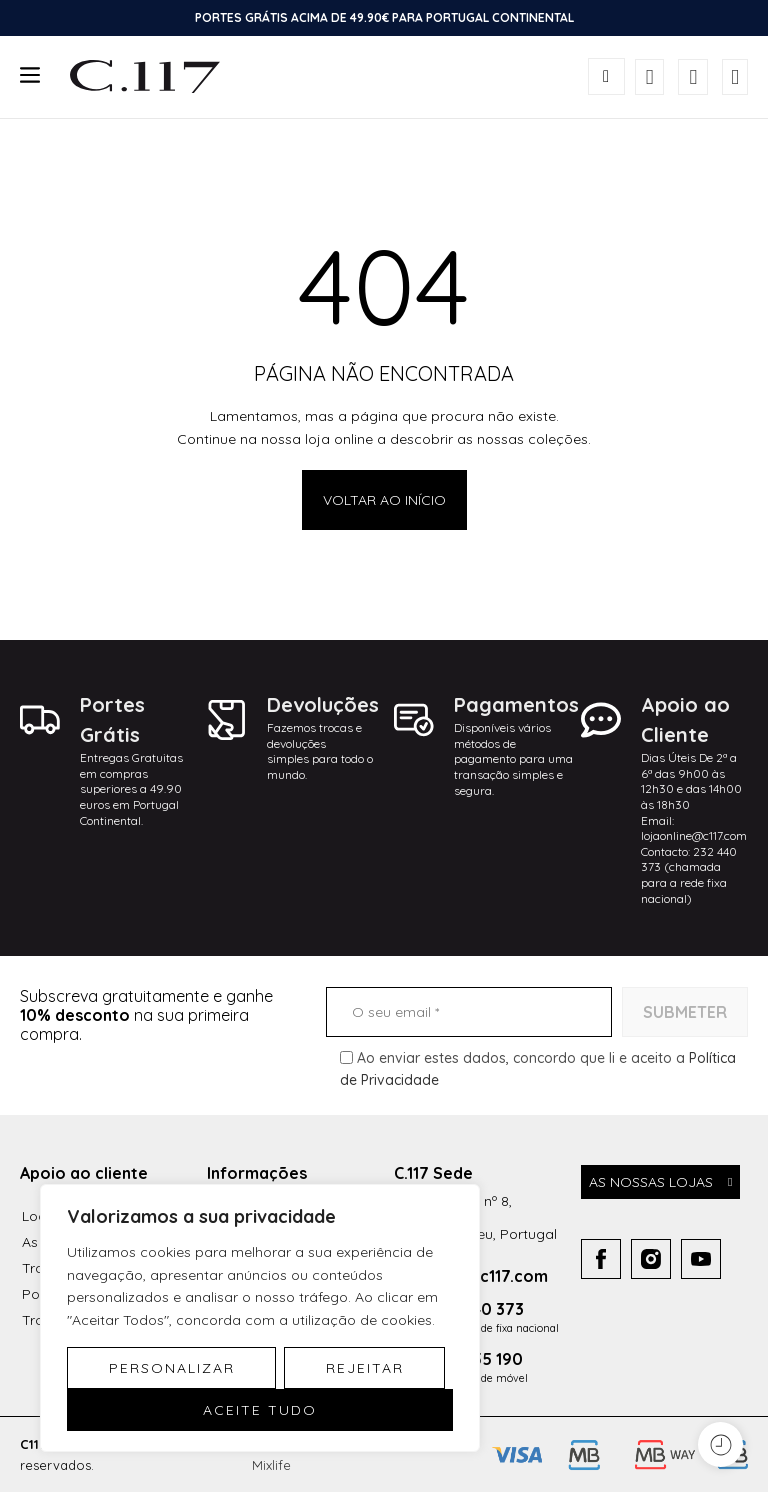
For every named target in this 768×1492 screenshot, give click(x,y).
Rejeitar (365, 1368)
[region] (260, 1318)
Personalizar (172, 1368)
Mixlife (271, 1465)
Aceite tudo (260, 1410)
